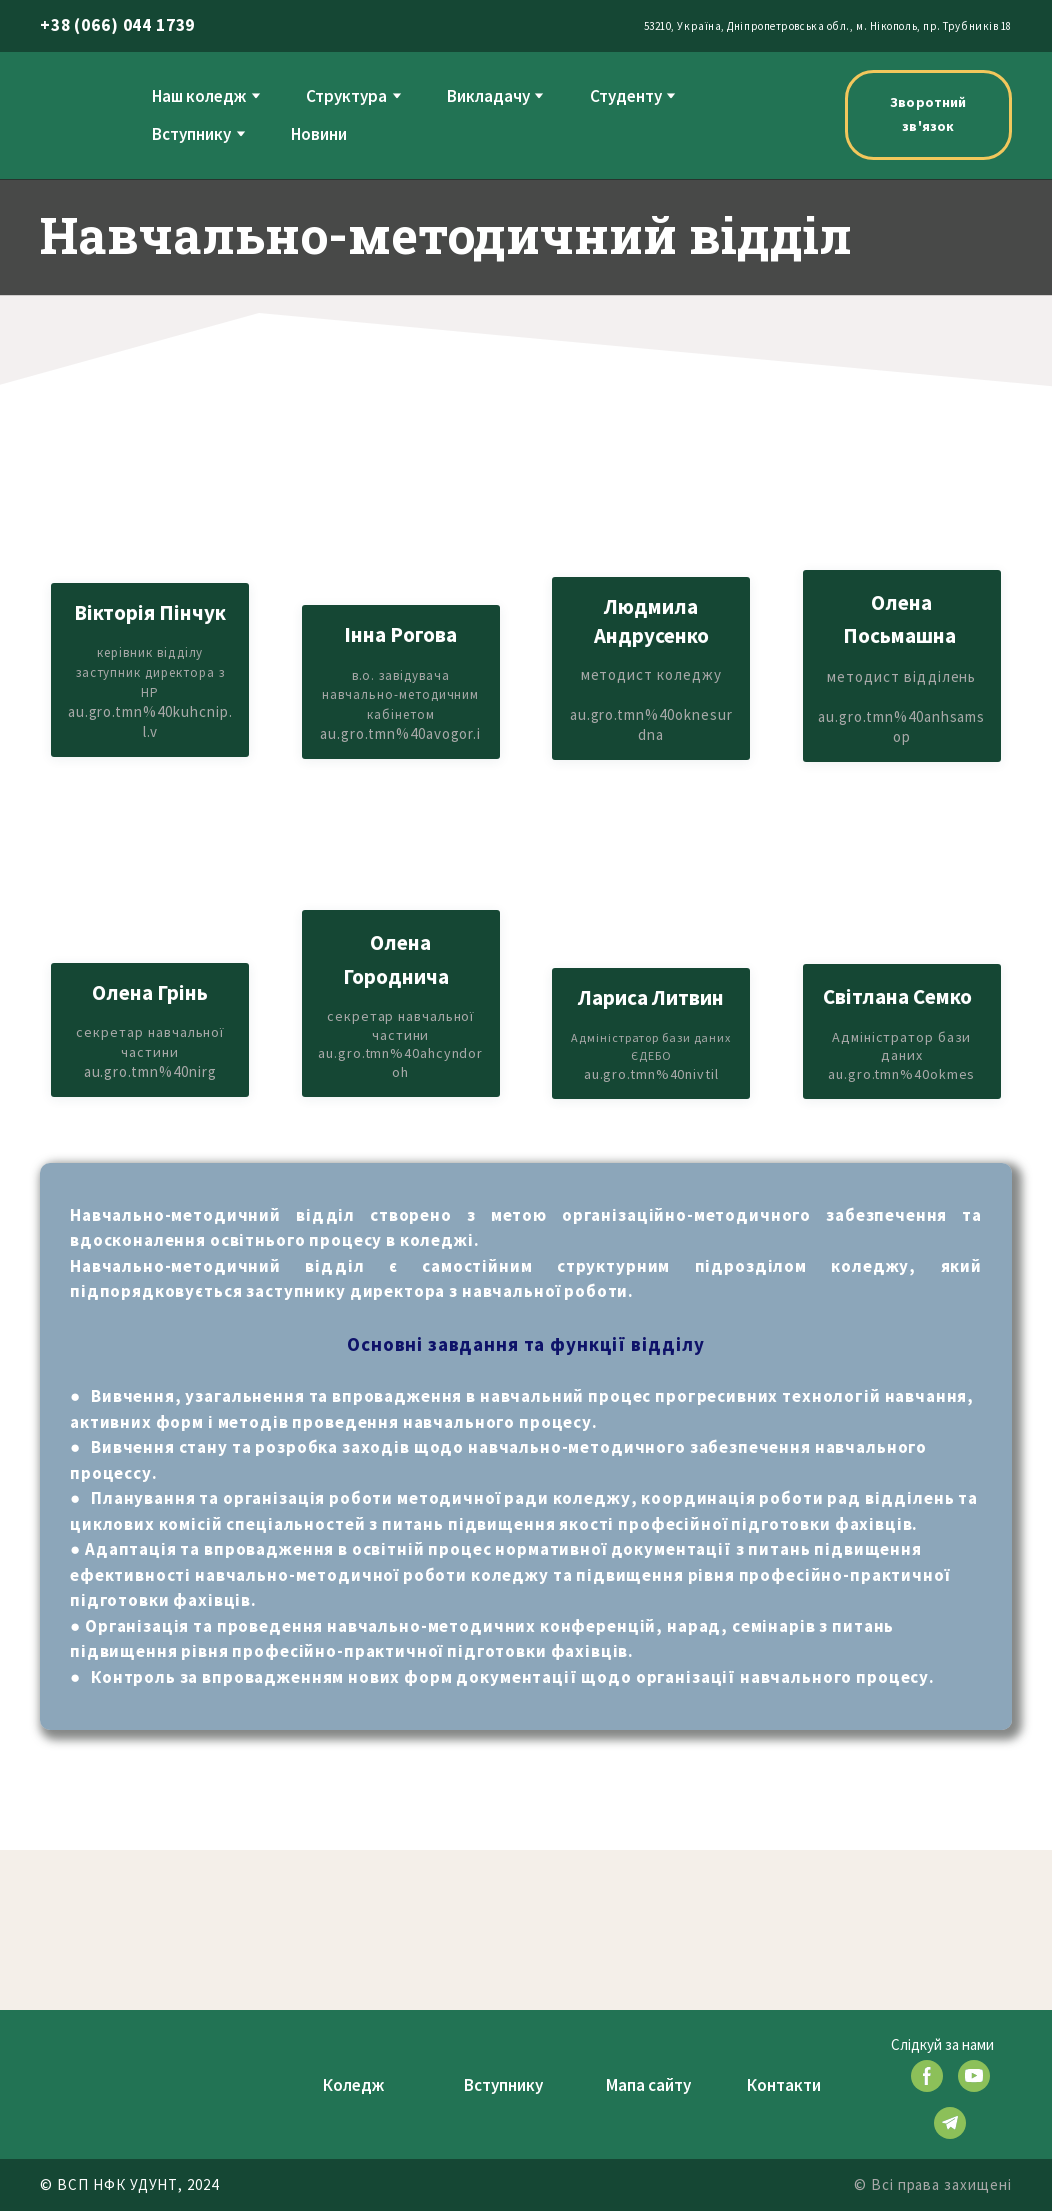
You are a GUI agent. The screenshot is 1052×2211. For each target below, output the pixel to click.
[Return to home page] (81, 114)
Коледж (353, 2085)
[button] (928, 115)
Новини (319, 134)
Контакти (784, 2085)
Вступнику (191, 134)
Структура (346, 96)
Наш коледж (199, 96)
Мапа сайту (648, 2085)
